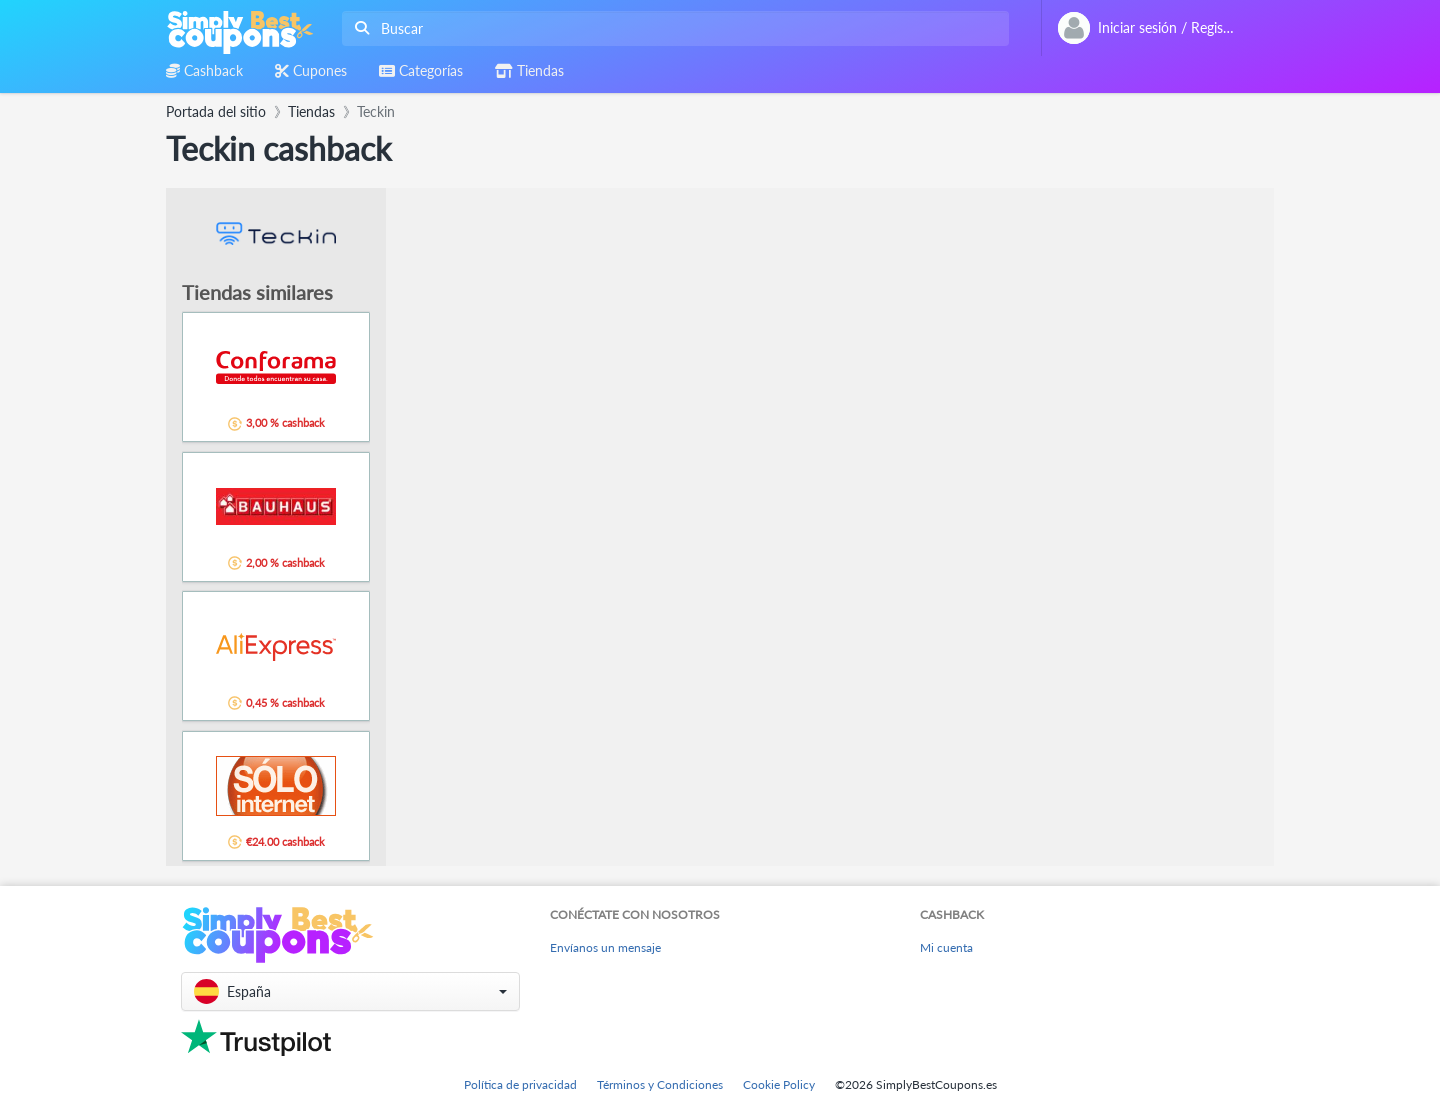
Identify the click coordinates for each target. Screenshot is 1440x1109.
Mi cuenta (946, 947)
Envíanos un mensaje (605, 947)
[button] (350, 991)
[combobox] (671, 28)
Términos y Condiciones (660, 1084)
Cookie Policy (779, 1084)
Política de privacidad (520, 1084)
